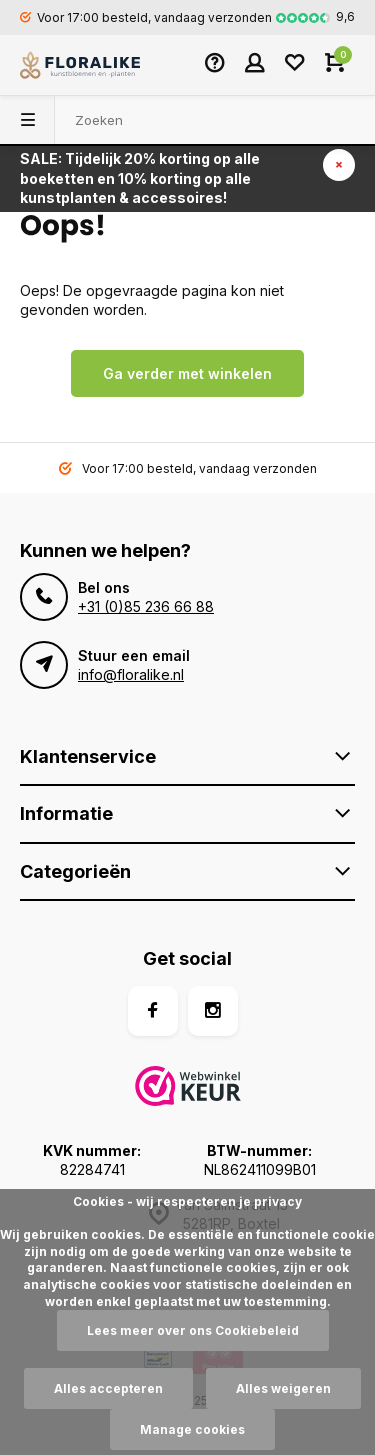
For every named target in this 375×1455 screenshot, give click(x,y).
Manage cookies (192, 1429)
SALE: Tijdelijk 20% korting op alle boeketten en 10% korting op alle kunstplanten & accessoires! (140, 178)
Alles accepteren (108, 1388)
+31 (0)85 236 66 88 (146, 606)
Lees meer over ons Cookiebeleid (193, 1330)
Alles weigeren (283, 1388)
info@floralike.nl (131, 674)
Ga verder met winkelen (187, 373)
